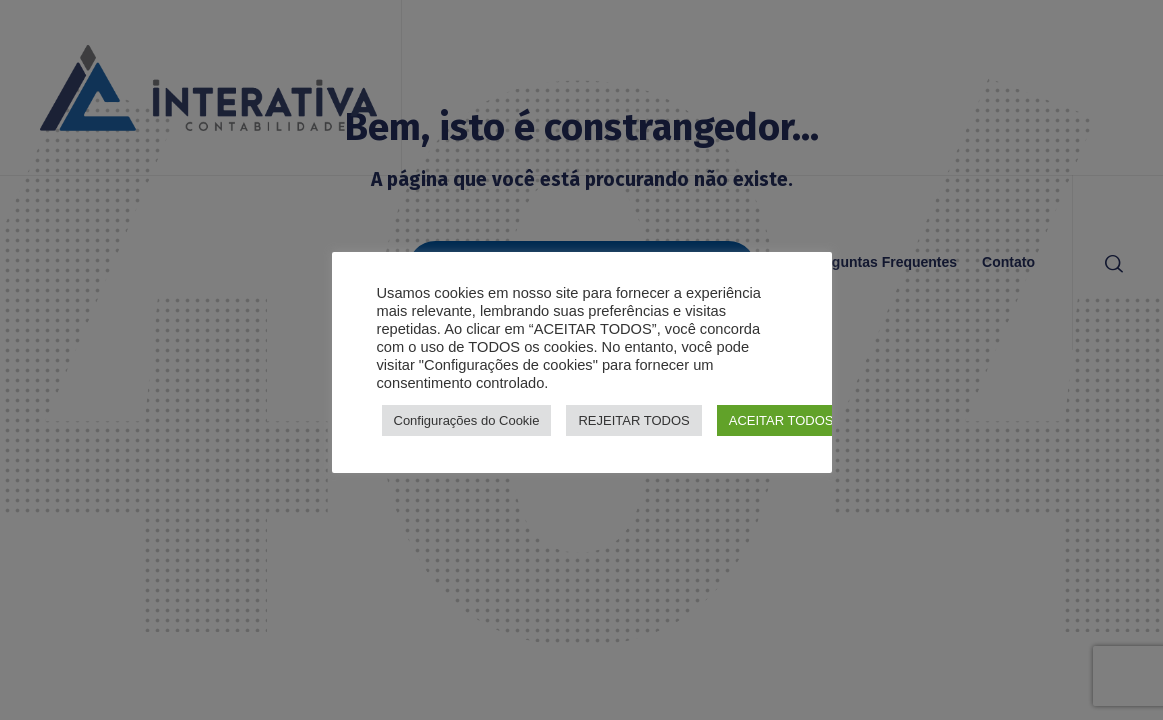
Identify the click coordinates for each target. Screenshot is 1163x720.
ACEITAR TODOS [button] (781, 420)
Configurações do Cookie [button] (467, 420)
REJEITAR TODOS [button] (633, 420)
